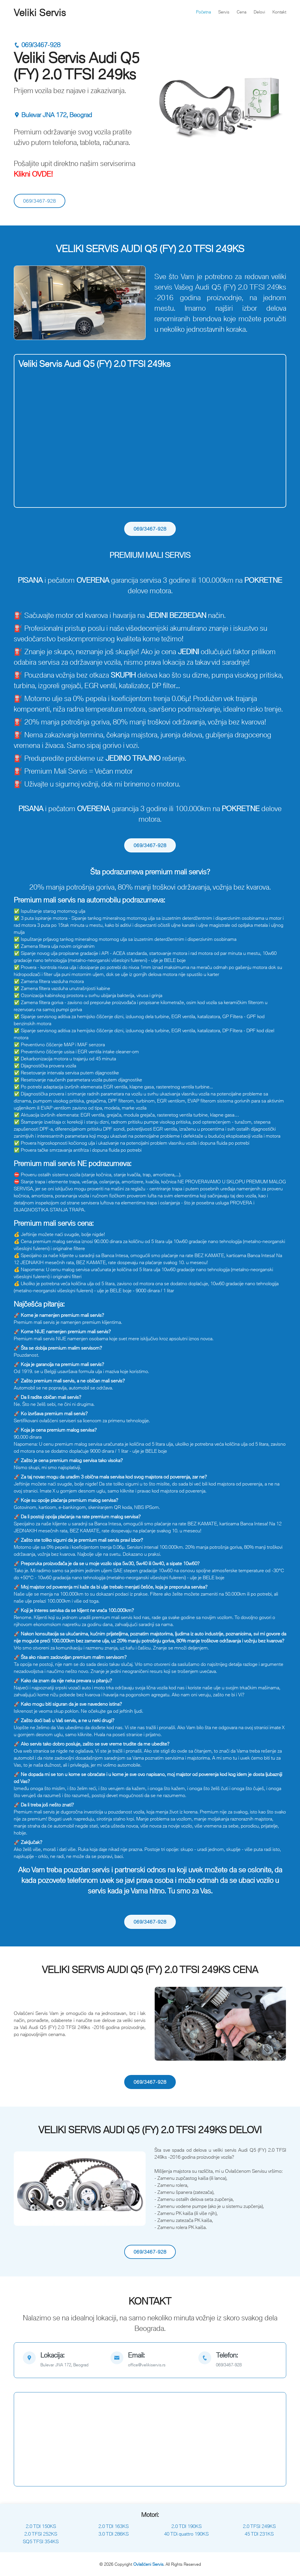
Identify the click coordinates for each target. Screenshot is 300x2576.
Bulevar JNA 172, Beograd (53, 115)
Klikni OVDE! (33, 174)
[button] (24, 303)
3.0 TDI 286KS (113, 2534)
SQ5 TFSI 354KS (41, 2541)
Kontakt (279, 11)
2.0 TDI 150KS (41, 2526)
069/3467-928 (37, 45)
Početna (203, 11)
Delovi (259, 11)
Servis (223, 11)
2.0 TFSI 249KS (259, 2526)
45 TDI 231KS (259, 2534)
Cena (241, 11)
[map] (62, 2360)
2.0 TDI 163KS (113, 2526)
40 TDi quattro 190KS (186, 2534)
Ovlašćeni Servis (148, 2564)
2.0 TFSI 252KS (40, 2534)
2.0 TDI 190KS (186, 2526)
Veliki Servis (40, 12)
